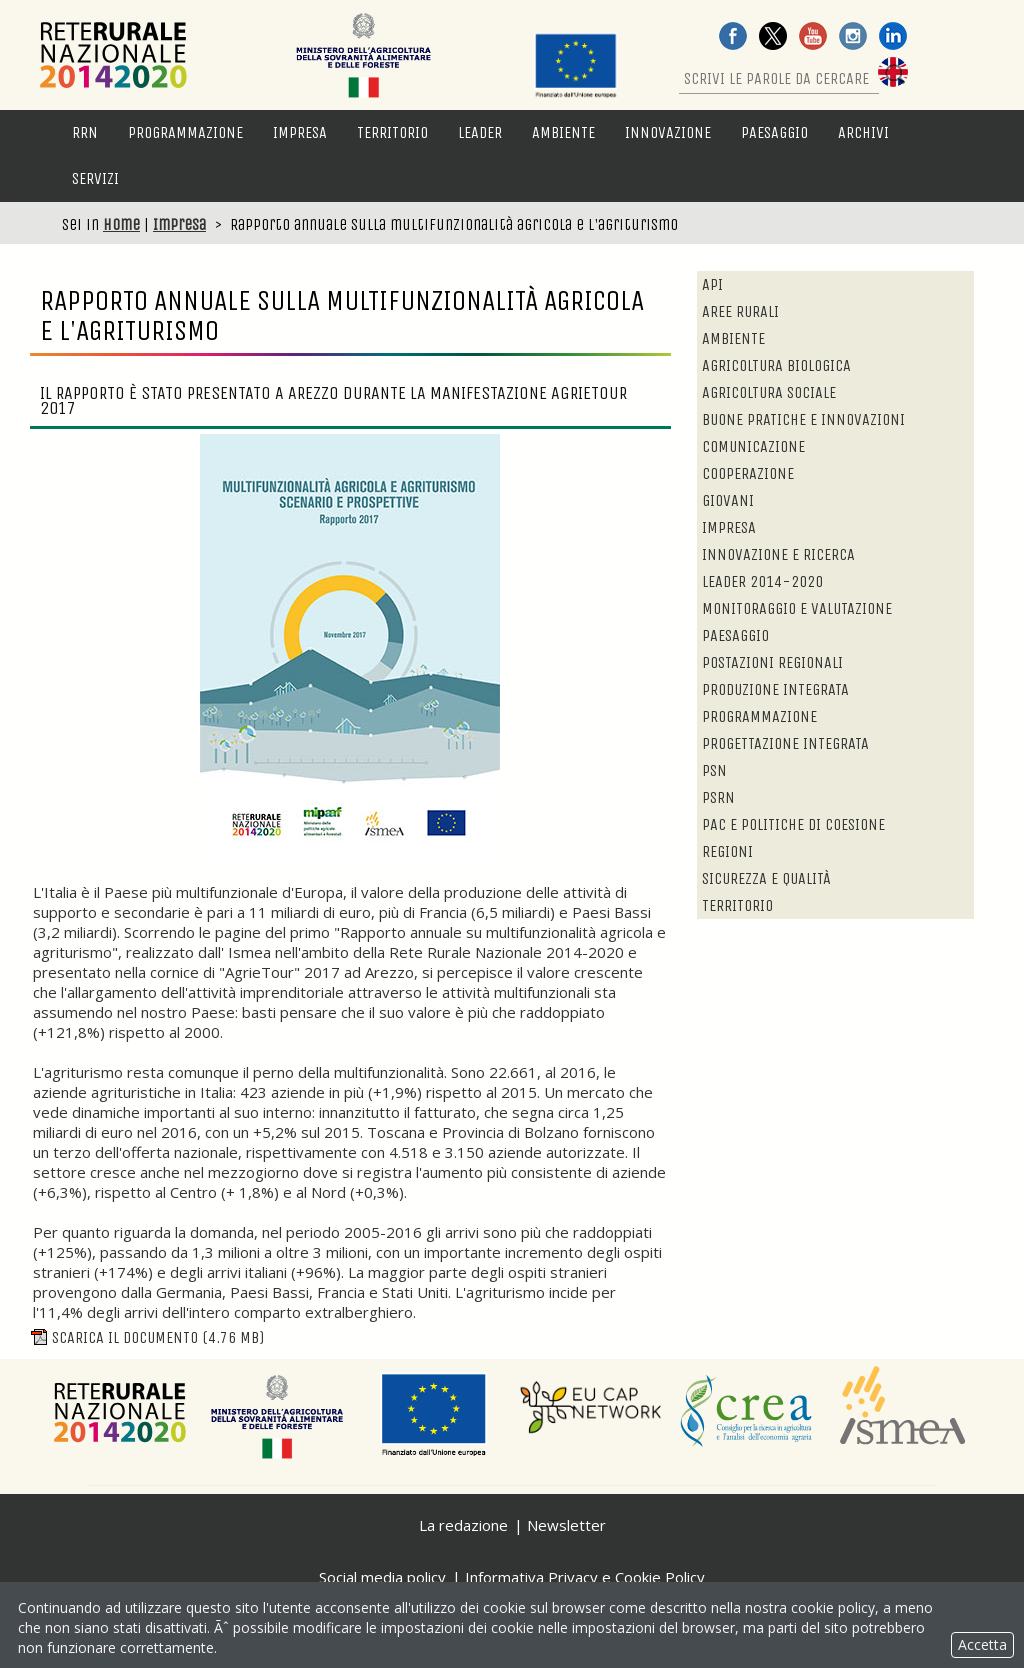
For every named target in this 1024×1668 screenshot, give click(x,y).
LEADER (480, 132)
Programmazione (185, 132)
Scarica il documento (147, 1337)
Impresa (300, 132)
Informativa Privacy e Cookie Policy (585, 1577)
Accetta (982, 1644)
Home (121, 224)
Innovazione (668, 132)
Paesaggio (774, 132)
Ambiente (563, 132)
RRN (85, 132)
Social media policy (382, 1577)
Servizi (95, 178)
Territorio (392, 132)
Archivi (863, 132)
